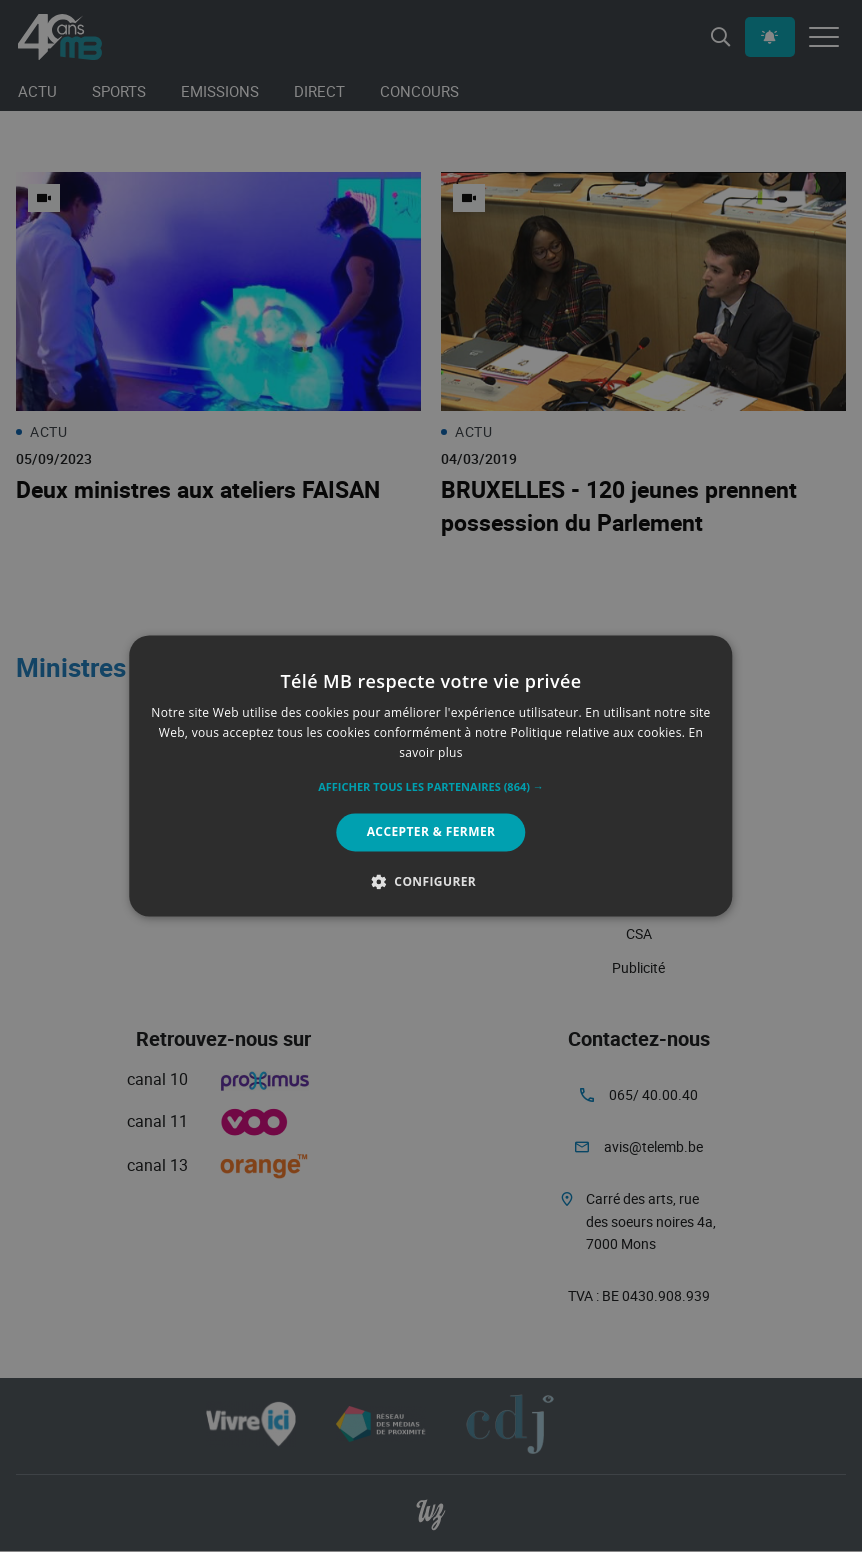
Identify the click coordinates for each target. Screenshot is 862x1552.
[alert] (431, 776)
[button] (431, 787)
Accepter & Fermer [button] (431, 831)
